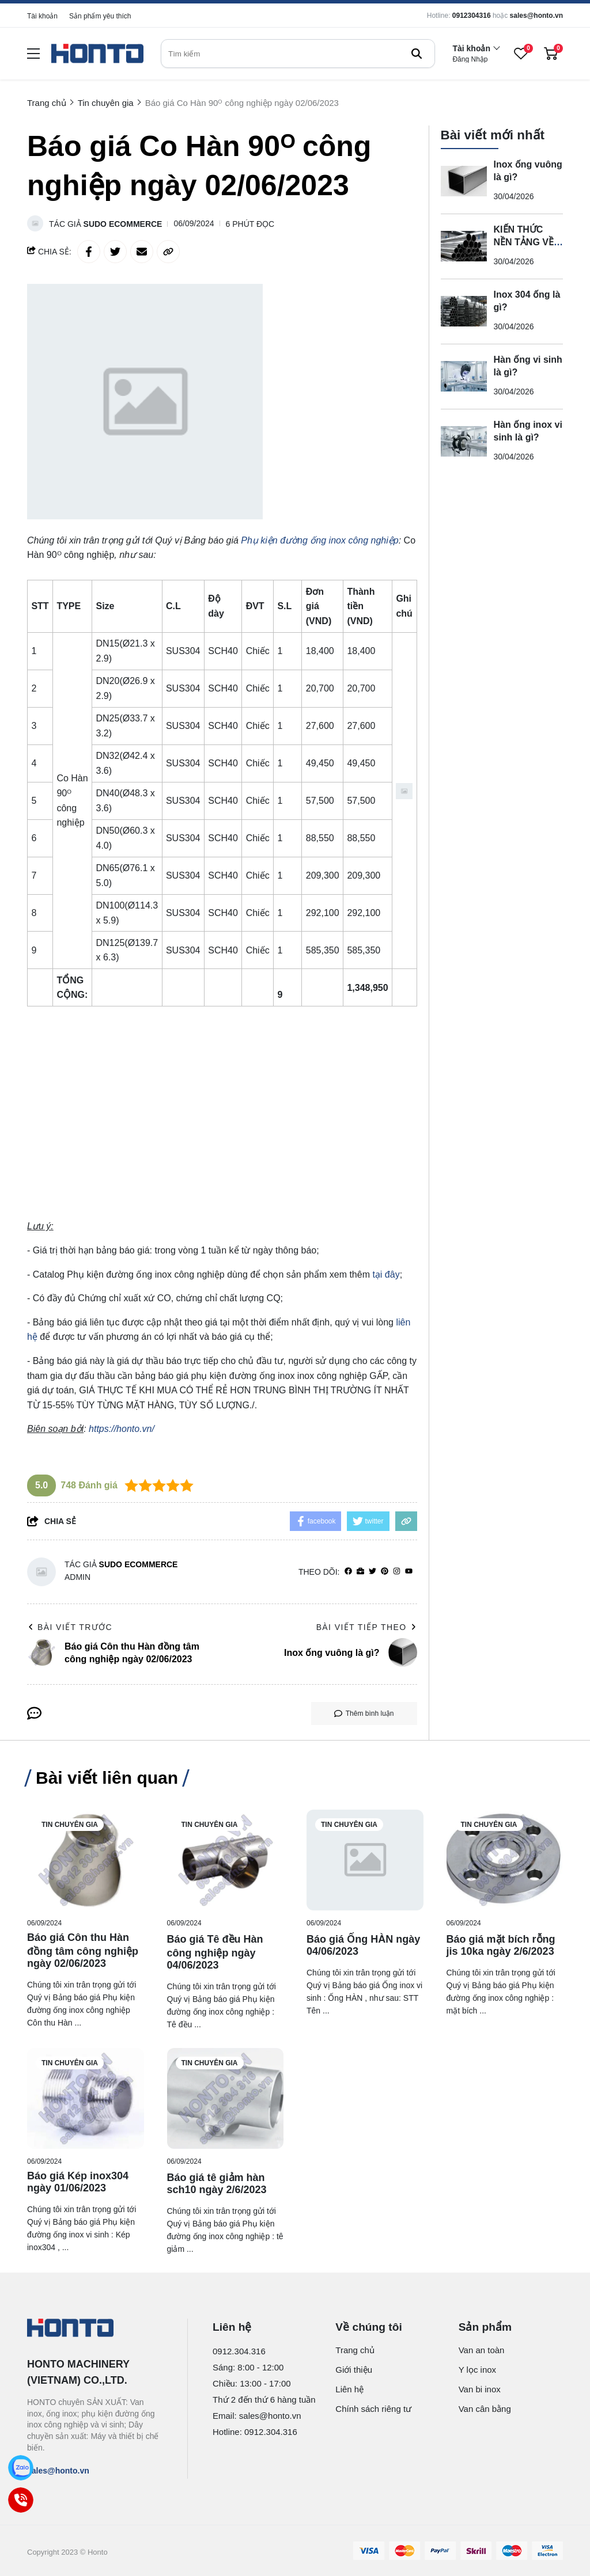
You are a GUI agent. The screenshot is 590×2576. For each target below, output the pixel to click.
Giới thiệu (353, 2369)
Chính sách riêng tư (373, 2409)
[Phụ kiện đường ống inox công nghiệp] (319, 540)
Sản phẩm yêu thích (100, 16)
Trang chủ (355, 2350)
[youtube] (409, 1571)
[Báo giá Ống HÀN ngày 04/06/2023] (365, 1860)
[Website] (360, 1571)
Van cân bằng (485, 2409)
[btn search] (416, 53)
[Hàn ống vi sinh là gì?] (464, 377)
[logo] (97, 54)
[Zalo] (21, 2468)
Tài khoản (42, 16)
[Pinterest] (384, 1571)
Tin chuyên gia (69, 1825)
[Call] (21, 2500)
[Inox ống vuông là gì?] (464, 181)
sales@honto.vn (536, 16)
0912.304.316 (239, 2351)
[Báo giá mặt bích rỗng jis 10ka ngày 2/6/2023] (505, 1860)
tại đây (385, 1274)
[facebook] (348, 1571)
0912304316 (471, 16)
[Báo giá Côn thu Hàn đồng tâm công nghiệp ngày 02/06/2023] (85, 1860)
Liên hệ (349, 2389)
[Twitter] (372, 1571)
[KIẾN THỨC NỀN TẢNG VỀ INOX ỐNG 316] (464, 246)
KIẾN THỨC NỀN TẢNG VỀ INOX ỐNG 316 (526, 242)
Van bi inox (480, 2389)
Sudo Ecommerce (123, 224)
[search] (298, 53)
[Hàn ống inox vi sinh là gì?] (464, 442)
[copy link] (168, 251)
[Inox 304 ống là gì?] (464, 311)
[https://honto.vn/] (121, 1429)
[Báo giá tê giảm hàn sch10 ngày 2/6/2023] (225, 2098)
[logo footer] (94, 2329)
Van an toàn (482, 2350)
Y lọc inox (477, 2369)
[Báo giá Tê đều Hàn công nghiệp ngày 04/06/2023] (225, 1860)
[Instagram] (396, 1571)
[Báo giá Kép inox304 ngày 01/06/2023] (85, 2098)
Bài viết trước (69, 1627)
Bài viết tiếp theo (366, 1627)
